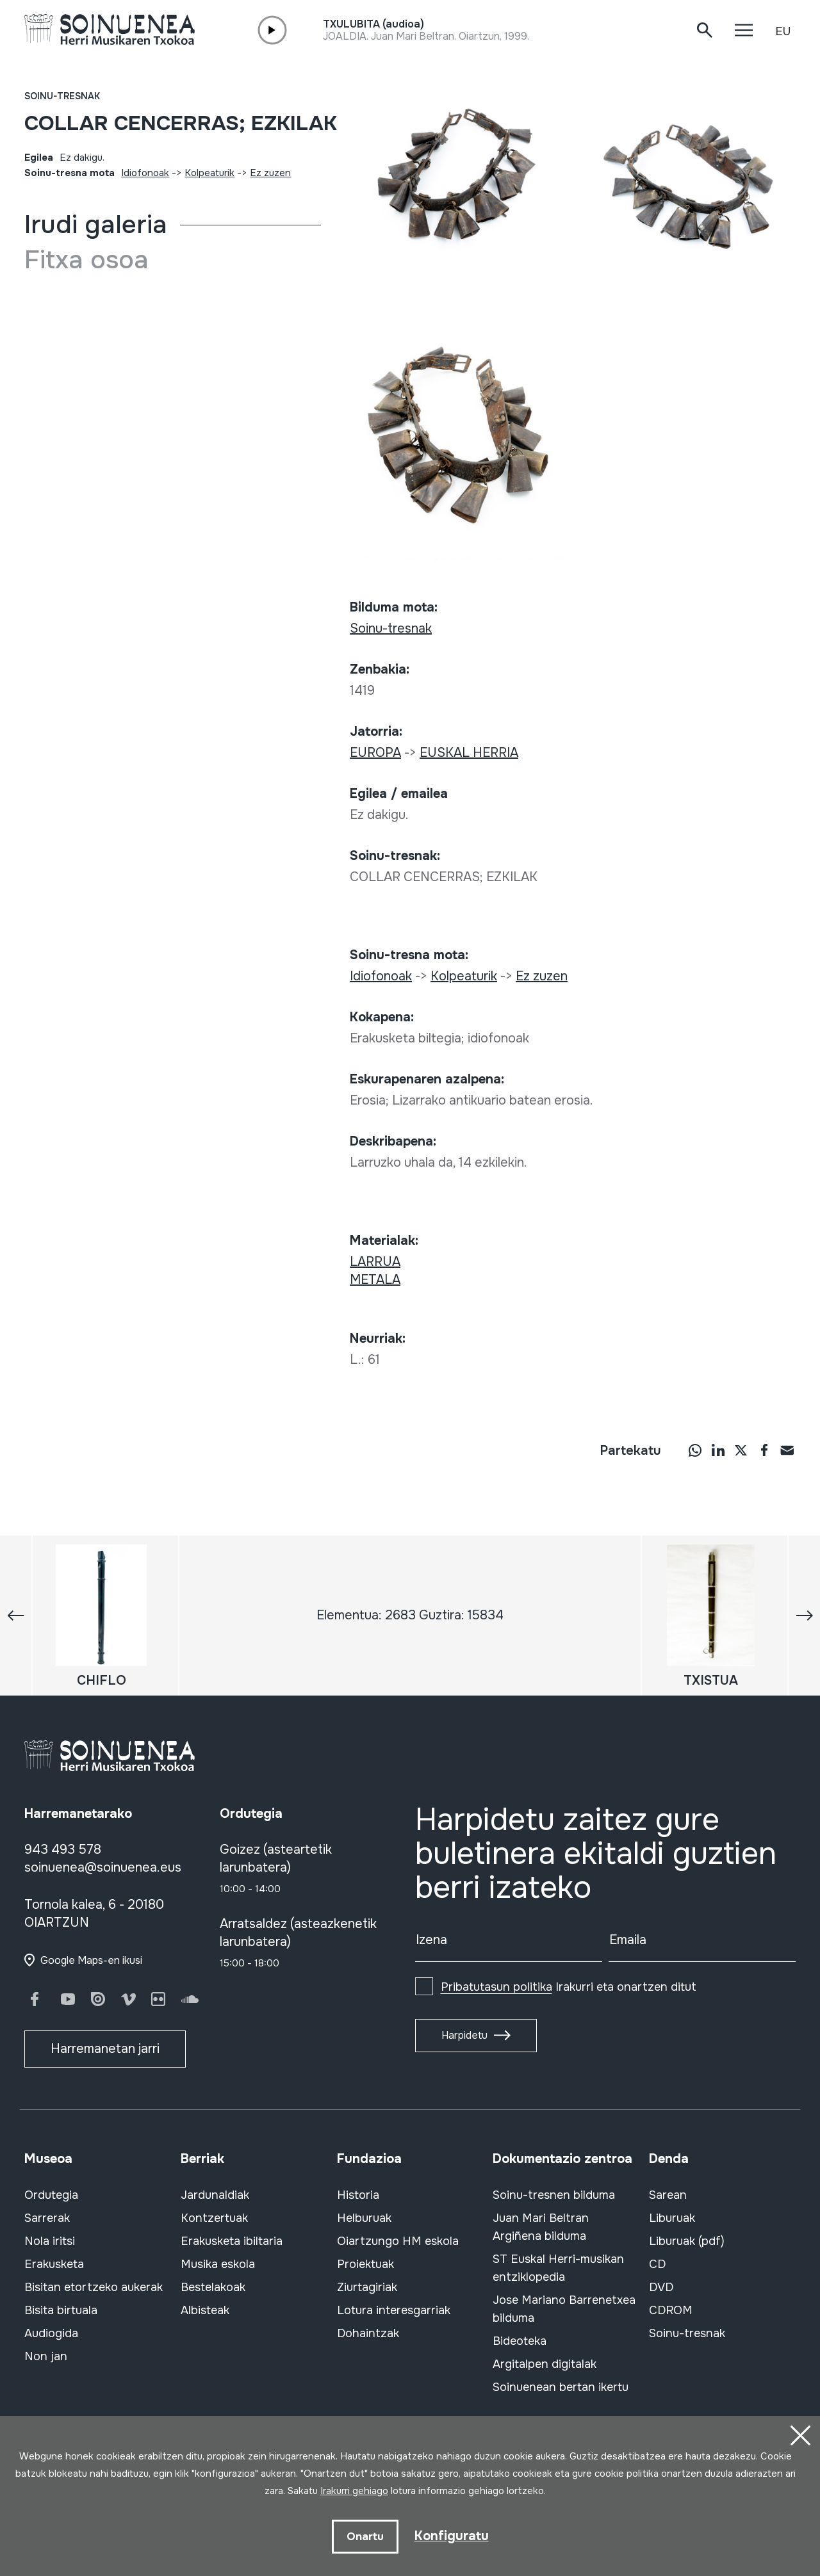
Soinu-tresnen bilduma (554, 2195)
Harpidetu (464, 2035)
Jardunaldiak (215, 2195)
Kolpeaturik (209, 172)
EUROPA (375, 753)
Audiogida (51, 2333)
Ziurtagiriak (367, 2287)
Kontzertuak (214, 2218)
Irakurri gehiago (354, 2490)
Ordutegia (51, 2195)
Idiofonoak (145, 172)
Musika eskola (218, 2264)
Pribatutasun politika (496, 1987)
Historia (358, 2195)
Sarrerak (47, 2218)
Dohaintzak (368, 2333)
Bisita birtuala (60, 2310)
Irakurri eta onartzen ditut (568, 1987)
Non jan (45, 2356)
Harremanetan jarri (105, 2049)
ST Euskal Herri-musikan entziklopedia (558, 2268)
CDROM (671, 2310)
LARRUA (375, 1262)
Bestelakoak (213, 2287)
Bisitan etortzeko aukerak (93, 2287)
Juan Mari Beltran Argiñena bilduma (541, 2227)
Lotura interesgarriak (393, 2310)
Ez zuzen (270, 172)
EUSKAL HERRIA (469, 753)
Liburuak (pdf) (687, 2241)
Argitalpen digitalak (544, 2364)
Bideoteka (519, 2341)
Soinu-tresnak (62, 96)
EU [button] (783, 31)
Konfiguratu (451, 2535)
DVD (661, 2287)
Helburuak (364, 2218)
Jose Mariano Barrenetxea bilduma (564, 2309)
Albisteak (205, 2310)
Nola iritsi (49, 2241)
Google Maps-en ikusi (91, 1960)
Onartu (365, 2536)
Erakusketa (54, 2264)
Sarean (668, 2195)
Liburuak (672, 2218)
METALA (375, 1280)
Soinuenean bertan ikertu (560, 2387)
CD (657, 2264)
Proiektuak (365, 2264)
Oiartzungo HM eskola (398, 2241)
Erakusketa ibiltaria (232, 2241)
